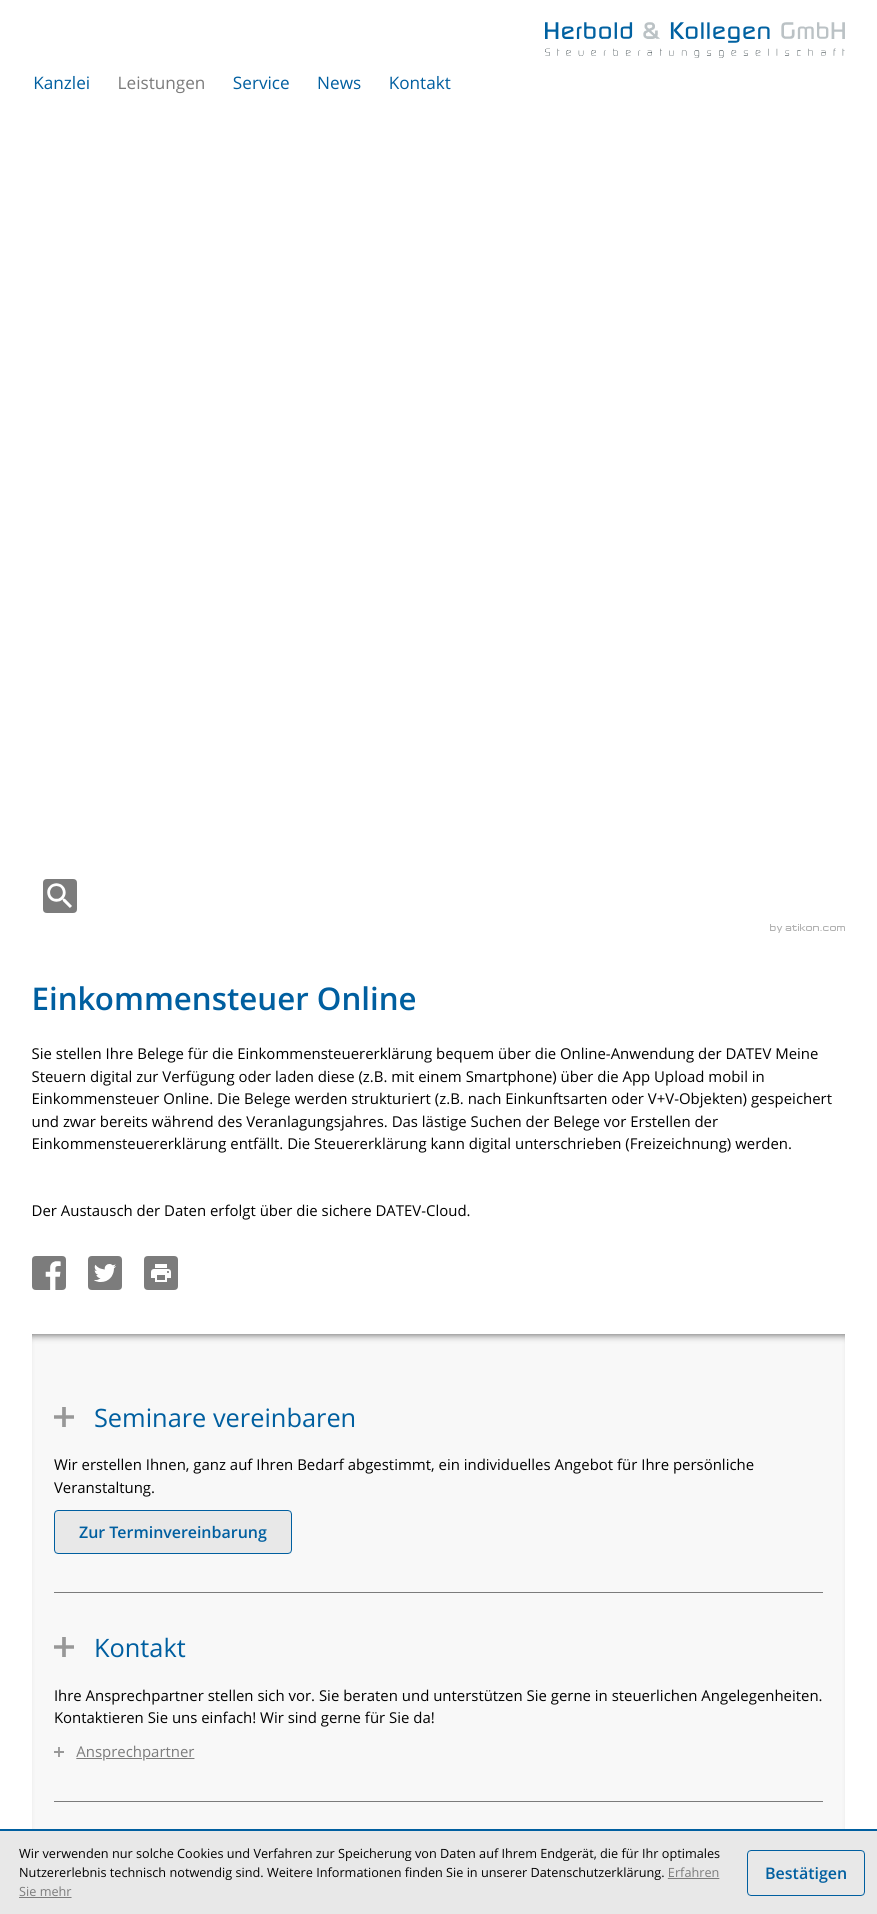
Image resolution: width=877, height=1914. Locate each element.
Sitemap (559, 1799)
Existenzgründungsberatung (562, 1614)
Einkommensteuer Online (156, 1635)
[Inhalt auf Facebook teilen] (54, 459)
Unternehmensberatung (152, 1736)
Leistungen (162, 83)
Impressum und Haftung (450, 1799)
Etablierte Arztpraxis (537, 1715)
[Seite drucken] (166, 459)
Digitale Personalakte (142, 1675)
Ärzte (490, 1635)
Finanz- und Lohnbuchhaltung (567, 1594)
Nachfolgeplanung (531, 1736)
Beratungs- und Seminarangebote (580, 1695)
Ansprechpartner (135, 938)
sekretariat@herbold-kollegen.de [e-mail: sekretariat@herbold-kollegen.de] (216, 1465)
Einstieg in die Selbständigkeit (566, 1675)
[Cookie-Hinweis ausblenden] (806, 1873)
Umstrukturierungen (140, 1715)
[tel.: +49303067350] (161, 1442)
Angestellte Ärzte (526, 1655)
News (339, 83)
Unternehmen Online (142, 1614)
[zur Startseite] (695, 40)
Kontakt (420, 83)
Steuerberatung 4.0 (136, 1594)
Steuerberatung (125, 1695)
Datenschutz (329, 1799)
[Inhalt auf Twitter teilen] (110, 459)
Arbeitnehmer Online (142, 1655)
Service (261, 83)
